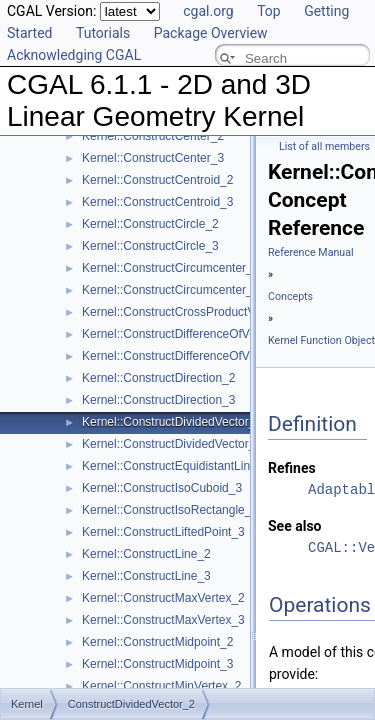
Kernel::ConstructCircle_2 (150, 224)
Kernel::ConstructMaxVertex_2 (163, 598)
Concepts (290, 296)
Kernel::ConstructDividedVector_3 (172, 444)
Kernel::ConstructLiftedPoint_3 (163, 532)
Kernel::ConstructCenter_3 (153, 158)
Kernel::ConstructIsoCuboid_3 (162, 488)
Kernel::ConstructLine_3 (146, 576)
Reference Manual (311, 252)
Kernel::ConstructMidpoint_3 (157, 664)
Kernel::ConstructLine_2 (146, 554)
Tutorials (103, 33)
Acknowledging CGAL (74, 55)
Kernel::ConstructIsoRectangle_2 (170, 510)
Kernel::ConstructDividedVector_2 (172, 422)
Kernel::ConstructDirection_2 (158, 378)
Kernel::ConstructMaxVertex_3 (163, 620)
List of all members (324, 146)
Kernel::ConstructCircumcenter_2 (170, 268)
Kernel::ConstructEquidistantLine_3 (176, 466)
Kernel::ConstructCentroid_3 (157, 202)
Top (269, 11)
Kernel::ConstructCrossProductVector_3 (188, 312)
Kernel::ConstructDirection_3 (158, 400)
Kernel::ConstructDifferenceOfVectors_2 (188, 334)
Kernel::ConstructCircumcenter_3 (170, 290)
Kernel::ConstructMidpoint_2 (157, 642)
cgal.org (208, 11)
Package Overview (211, 33)
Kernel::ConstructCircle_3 (150, 246)
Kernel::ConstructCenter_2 (153, 136)
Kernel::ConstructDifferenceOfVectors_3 (188, 356)
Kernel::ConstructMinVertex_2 (161, 686)
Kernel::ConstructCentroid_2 (157, 180)
